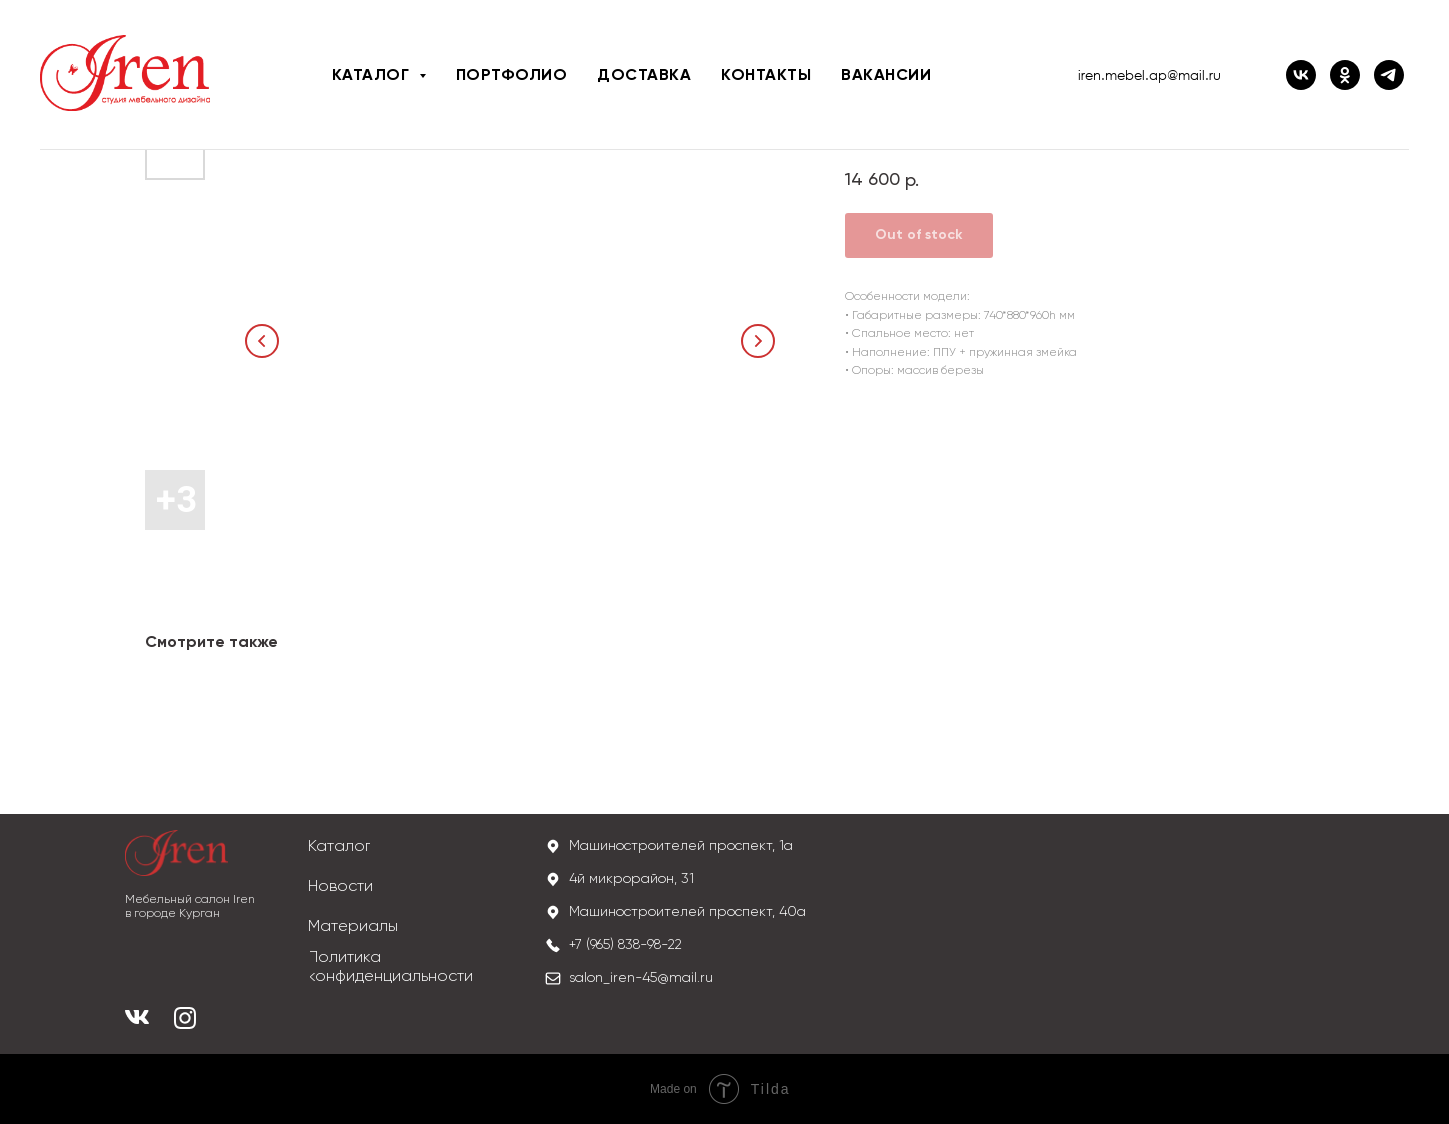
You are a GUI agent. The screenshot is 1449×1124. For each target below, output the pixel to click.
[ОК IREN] (1345, 75)
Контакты (766, 76)
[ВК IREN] (1301, 75)
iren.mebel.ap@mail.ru (1149, 75)
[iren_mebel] (1389, 75)
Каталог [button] (373, 76)
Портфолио (512, 76)
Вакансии (886, 76)
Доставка (644, 76)
